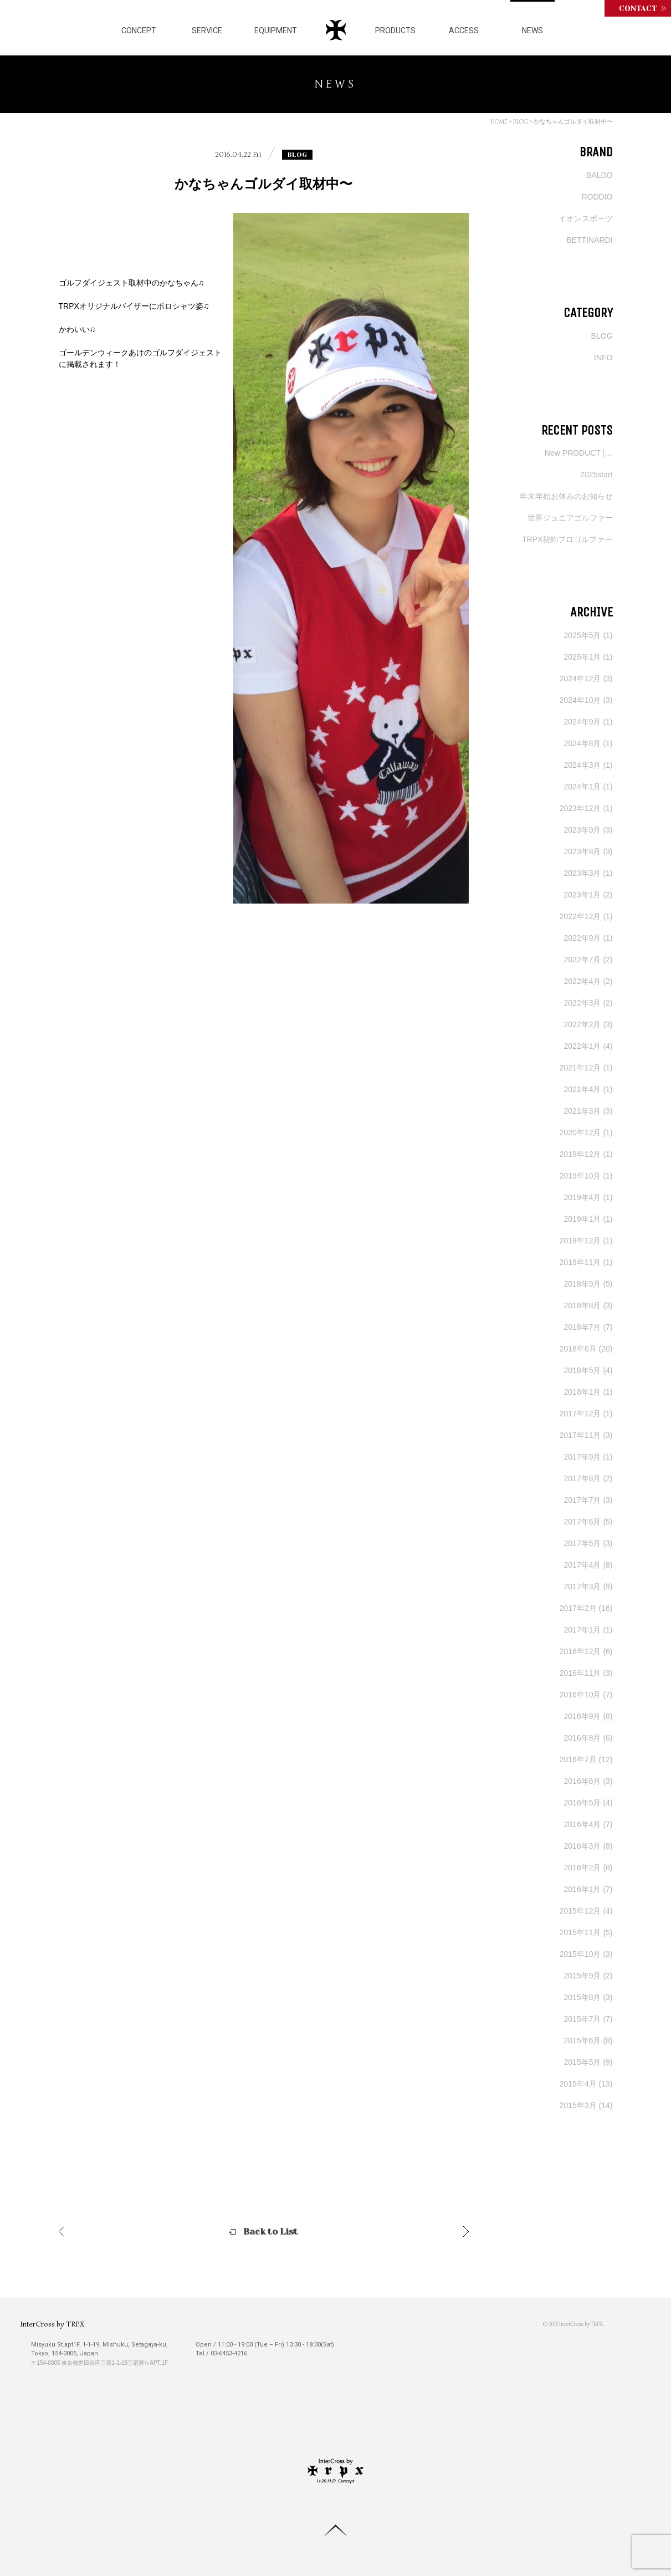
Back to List (270, 2231)
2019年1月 (588, 1219)
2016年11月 (586, 1673)
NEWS (532, 30)
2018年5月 (588, 1370)
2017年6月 (588, 1522)
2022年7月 (588, 959)
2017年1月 (588, 1630)
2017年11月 (586, 1435)
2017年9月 (588, 1457)
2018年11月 (586, 1262)
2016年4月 (588, 1824)
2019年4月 (588, 1197)
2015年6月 (588, 2040)
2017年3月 (588, 1586)
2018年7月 (588, 1327)
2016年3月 (588, 1846)
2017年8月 (588, 1478)
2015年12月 (586, 1911)
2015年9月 (588, 1976)
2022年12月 (586, 916)
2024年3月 (588, 765)
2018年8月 (588, 1305)
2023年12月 (586, 808)
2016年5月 (588, 1803)
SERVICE (207, 30)
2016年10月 (586, 1694)
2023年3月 (588, 873)
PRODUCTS (395, 30)
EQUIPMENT (275, 30)
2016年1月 (588, 1889)
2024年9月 (588, 722)
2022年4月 (588, 981)
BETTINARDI (589, 240)
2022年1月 (588, 1046)
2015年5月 (588, 2062)
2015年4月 (586, 2084)
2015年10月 (586, 1954)
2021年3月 (588, 1111)
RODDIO (597, 197)
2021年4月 (588, 1089)
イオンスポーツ (586, 218)
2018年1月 (588, 1392)
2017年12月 (586, 1413)
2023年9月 (588, 830)
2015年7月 (588, 2019)
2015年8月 (588, 1997)
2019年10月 (586, 1176)
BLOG (520, 121)
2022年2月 (588, 1024)
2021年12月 (586, 1068)
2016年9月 (588, 1716)
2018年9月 (588, 1284)
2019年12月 (586, 1154)
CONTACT (638, 8)
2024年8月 (588, 743)
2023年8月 (588, 851)
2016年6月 (588, 1781)
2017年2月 (586, 1608)
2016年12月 (586, 1651)
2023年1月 (588, 895)
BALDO (599, 175)
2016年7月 (586, 1759)
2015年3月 (586, 2105)
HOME (499, 121)
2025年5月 (588, 635)
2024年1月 (588, 786)
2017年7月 (588, 1500)
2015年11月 (586, 1932)
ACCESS (464, 30)
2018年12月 (586, 1240)
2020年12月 (586, 1132)
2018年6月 (586, 1349)
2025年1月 (588, 657)
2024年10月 (586, 700)
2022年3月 (588, 1003)
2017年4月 (588, 1565)
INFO (603, 357)
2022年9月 (588, 938)
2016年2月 (588, 1867)
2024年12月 (586, 678)
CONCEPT (138, 30)
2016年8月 (588, 1738)
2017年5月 (588, 1543)
